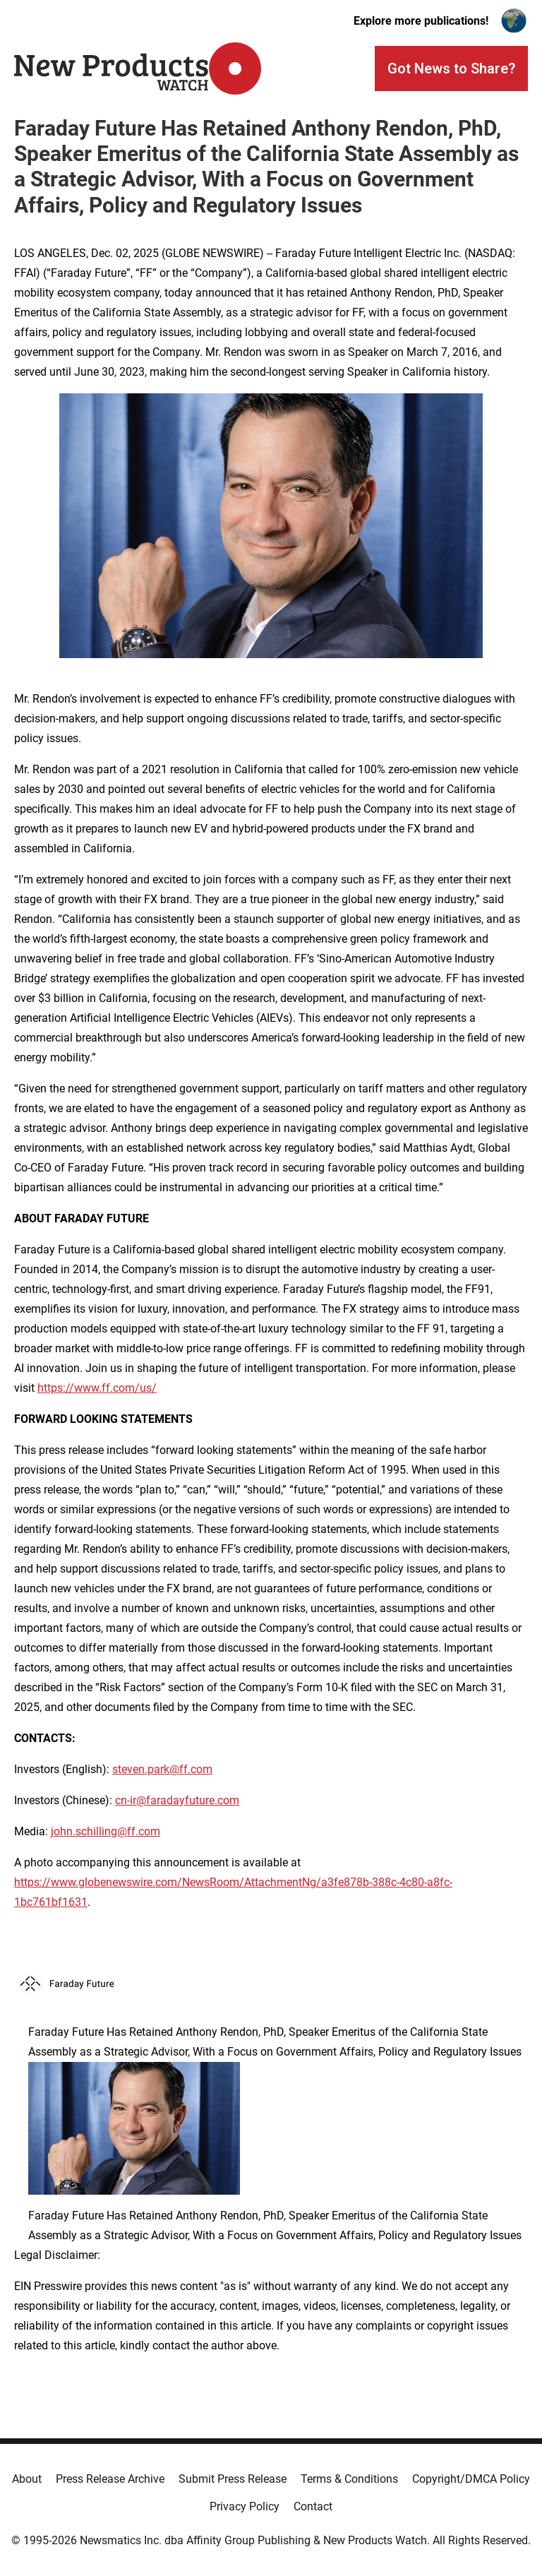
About (27, 2479)
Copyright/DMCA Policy (471, 2479)
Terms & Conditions (349, 2479)
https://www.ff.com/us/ (97, 1388)
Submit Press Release (233, 2479)
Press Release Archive (110, 2479)
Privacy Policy (244, 2506)
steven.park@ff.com (162, 1769)
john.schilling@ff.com (105, 1831)
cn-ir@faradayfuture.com (177, 1800)
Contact (313, 2506)
